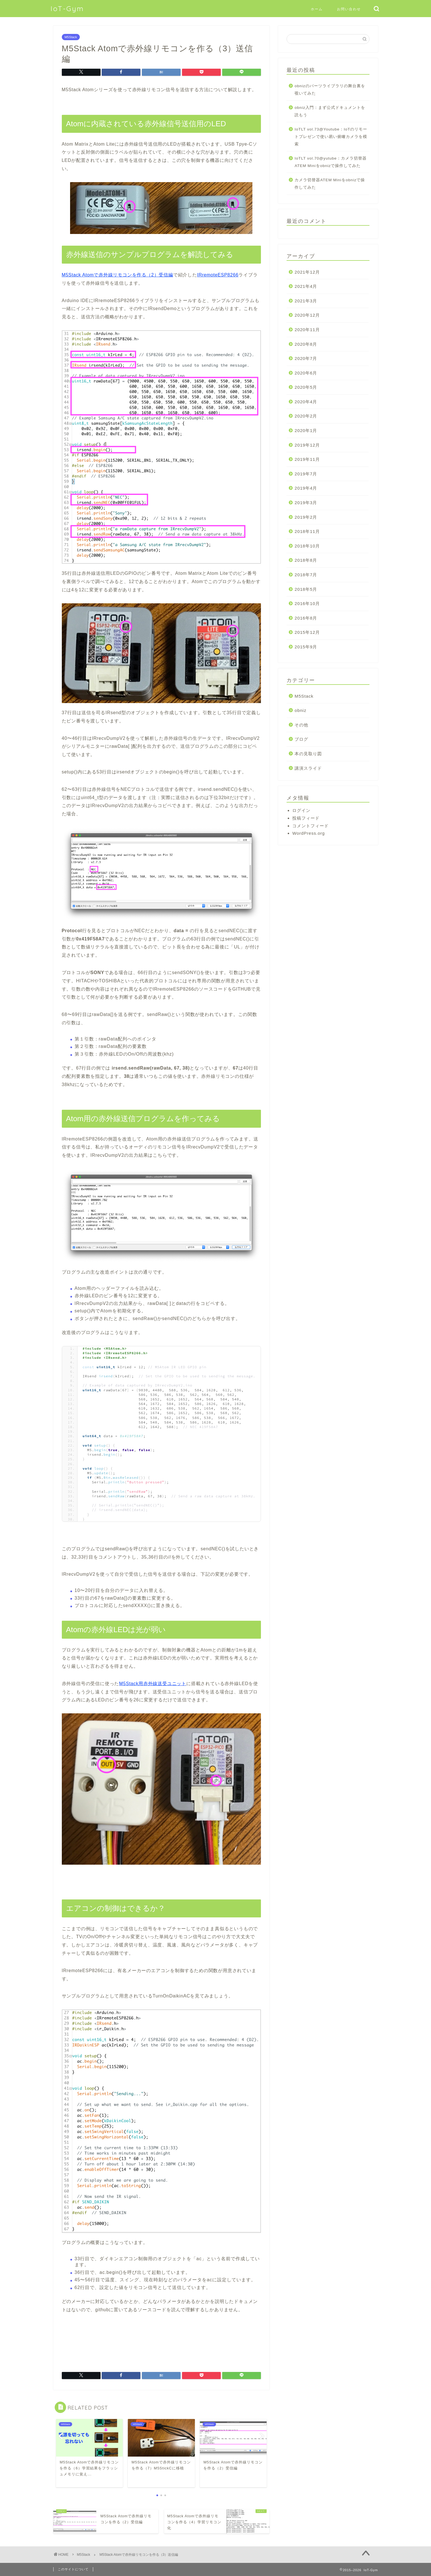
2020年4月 (306, 401)
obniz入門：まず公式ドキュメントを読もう (330, 111)
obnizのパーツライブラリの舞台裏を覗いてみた (330, 89)
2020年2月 (306, 416)
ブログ (301, 739)
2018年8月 (306, 560)
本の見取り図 (308, 753)
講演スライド (308, 768)
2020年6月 (306, 372)
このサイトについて (73, 2569)
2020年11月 (307, 329)
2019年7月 (306, 473)
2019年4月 (306, 488)
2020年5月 (306, 387)
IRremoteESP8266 (217, 274)
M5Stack (71, 37)
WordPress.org (308, 833)
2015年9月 (306, 646)
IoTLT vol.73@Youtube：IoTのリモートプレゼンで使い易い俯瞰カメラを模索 (331, 136)
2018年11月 (307, 531)
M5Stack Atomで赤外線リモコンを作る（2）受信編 (117, 274)
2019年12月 (307, 445)
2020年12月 (307, 315)
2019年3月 (306, 502)
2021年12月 (307, 272)
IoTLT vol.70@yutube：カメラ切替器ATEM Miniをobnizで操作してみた (331, 162)
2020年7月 (306, 358)
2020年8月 (306, 344)
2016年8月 (306, 618)
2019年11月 (307, 459)
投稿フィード (306, 818)
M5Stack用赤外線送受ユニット (152, 1683)
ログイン (301, 810)
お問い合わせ (349, 9)
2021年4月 (306, 286)
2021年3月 (306, 300)
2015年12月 (307, 632)
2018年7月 (306, 574)
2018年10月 (307, 545)
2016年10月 (307, 603)
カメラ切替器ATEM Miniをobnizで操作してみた (330, 184)
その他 (301, 724)
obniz (300, 710)
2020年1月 (306, 430)
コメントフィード (310, 825)
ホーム (317, 9)
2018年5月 (306, 589)
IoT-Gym (67, 8)
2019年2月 (306, 517)
